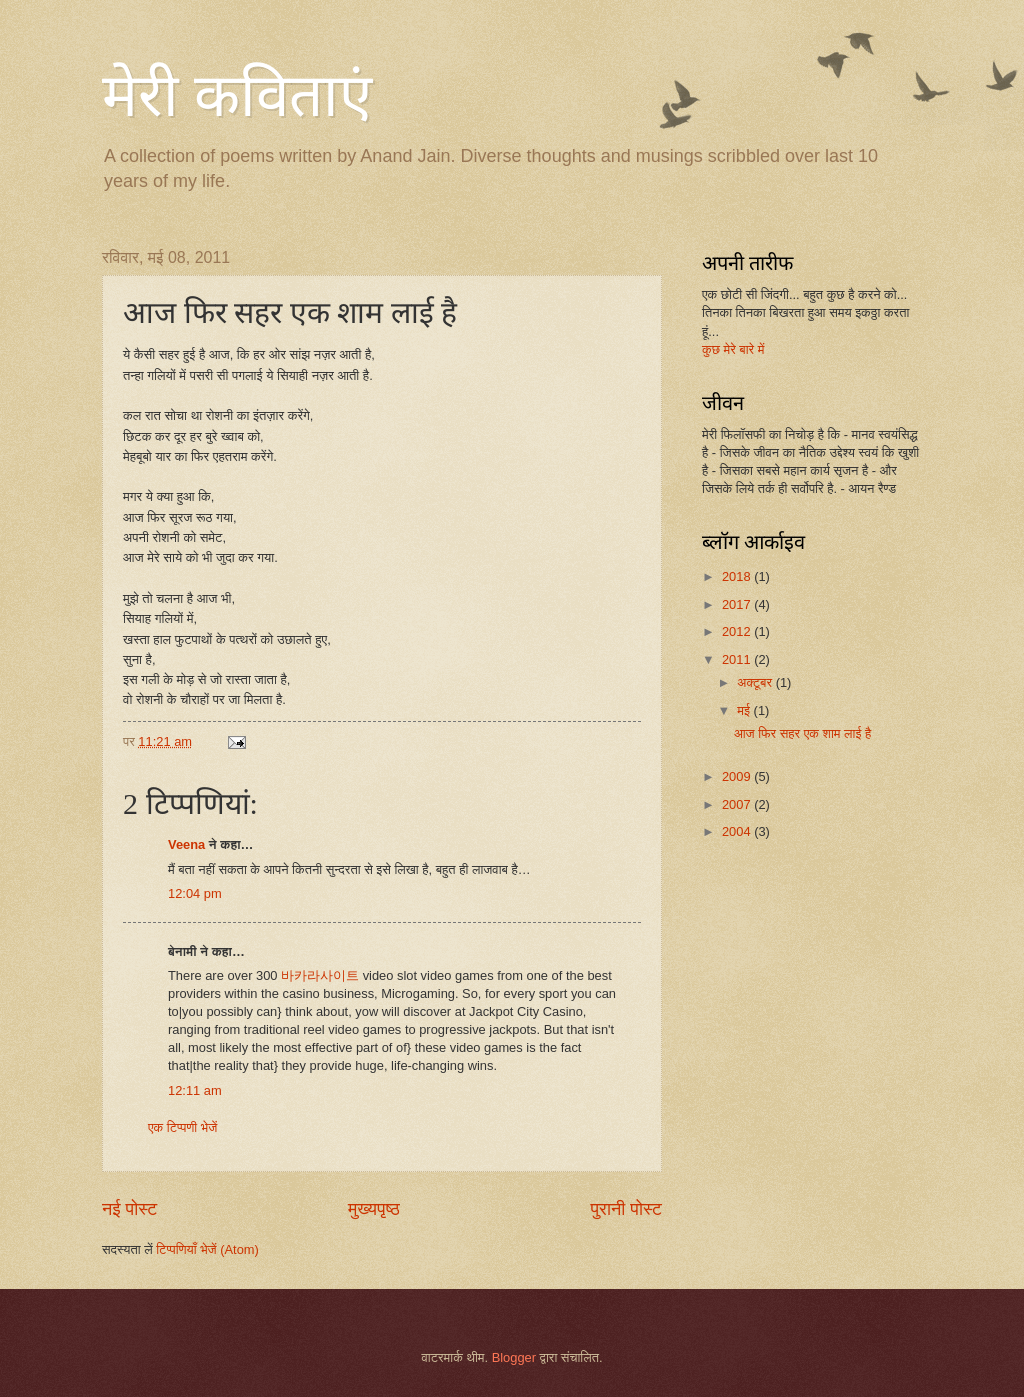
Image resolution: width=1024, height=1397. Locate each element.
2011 (738, 659)
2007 (738, 804)
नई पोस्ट (129, 1209)
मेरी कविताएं (237, 96)
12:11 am (195, 1090)
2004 (738, 831)
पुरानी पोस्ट (626, 1209)
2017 (738, 604)
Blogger (514, 1357)
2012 (738, 631)
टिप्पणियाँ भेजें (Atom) (207, 1249)
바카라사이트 (320, 975)
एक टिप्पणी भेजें (182, 1127)
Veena (186, 844)
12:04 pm (195, 893)
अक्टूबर (756, 682)
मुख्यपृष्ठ (374, 1209)
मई (745, 710)
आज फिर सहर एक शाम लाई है (802, 733)
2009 (738, 776)
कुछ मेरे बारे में (733, 349)
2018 (738, 576)
